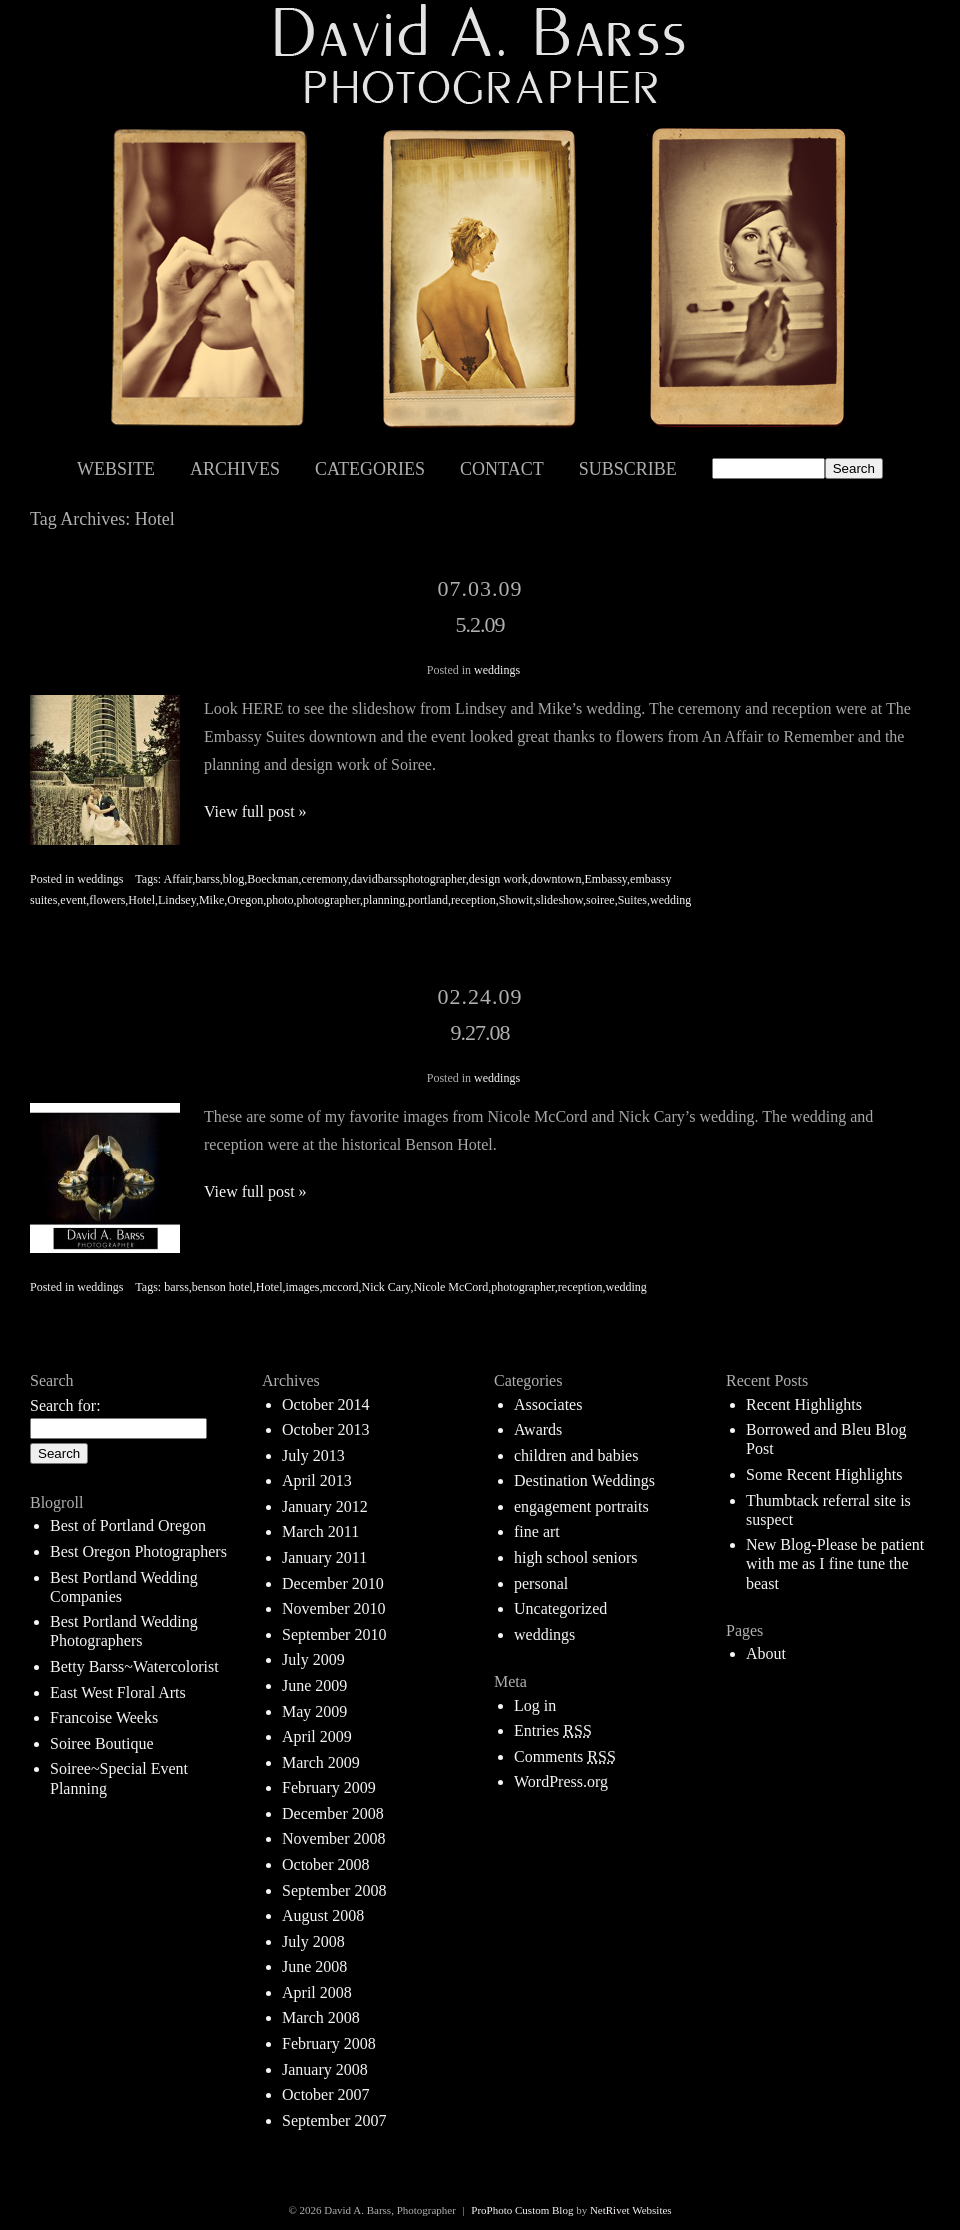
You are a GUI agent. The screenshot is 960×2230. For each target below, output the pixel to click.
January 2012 (325, 1506)
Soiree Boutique (102, 1743)
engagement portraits (581, 1506)
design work (498, 879)
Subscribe (628, 469)
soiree (600, 900)
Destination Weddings (584, 1480)
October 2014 (326, 1404)
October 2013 (326, 1429)
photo (279, 900)
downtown (556, 879)
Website (116, 469)
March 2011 (320, 1531)
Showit (516, 900)
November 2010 (334, 1608)
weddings (497, 670)
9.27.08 (480, 1032)
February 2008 (329, 2043)
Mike (211, 900)
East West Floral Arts (118, 1692)
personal (541, 1583)
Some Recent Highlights (824, 1474)
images (303, 1287)
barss (207, 879)
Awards (538, 1429)
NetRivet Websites (631, 2210)
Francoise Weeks (104, 1717)
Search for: (65, 1405)
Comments (565, 1756)
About (766, 1653)
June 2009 (314, 1685)
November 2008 (334, 1838)
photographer (329, 900)
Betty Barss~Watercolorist (134, 1666)
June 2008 (314, 1966)
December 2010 (333, 1583)
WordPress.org (561, 1781)
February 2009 (329, 1787)
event (73, 900)
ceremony (324, 879)
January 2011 (324, 1557)
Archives (235, 469)
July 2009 (313, 1659)
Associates (548, 1404)
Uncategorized (560, 1608)
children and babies (576, 1455)
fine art (537, 1531)
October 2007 (326, 2094)
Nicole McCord (450, 1287)
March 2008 (321, 2017)
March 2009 (321, 1762)
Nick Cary (386, 1287)
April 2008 (317, 1992)
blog (233, 879)
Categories (370, 469)
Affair (178, 879)
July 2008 (313, 1941)
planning (384, 900)
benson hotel (222, 1287)
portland (428, 900)
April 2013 (317, 1480)
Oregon (245, 900)
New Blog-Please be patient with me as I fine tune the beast (835, 1563)
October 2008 (326, 1864)
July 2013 (313, 1455)
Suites (632, 900)
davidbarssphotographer (408, 879)
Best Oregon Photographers (138, 1551)
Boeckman (272, 879)
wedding (670, 900)
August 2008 (323, 1915)
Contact (502, 469)
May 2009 (314, 1711)
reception (473, 900)
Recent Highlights (804, 1404)
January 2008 (325, 2069)
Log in (535, 1705)
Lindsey (177, 900)
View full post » (255, 811)
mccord (341, 1287)
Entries (553, 1730)
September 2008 (334, 1890)
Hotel (141, 900)
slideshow (559, 900)
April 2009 (317, 1736)
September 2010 (334, 1634)
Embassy (606, 879)
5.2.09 (480, 624)
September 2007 (334, 2120)
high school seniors (576, 1557)
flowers (107, 900)
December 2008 (333, 1813)
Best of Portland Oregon (128, 1525)
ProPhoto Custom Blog (522, 2210)
